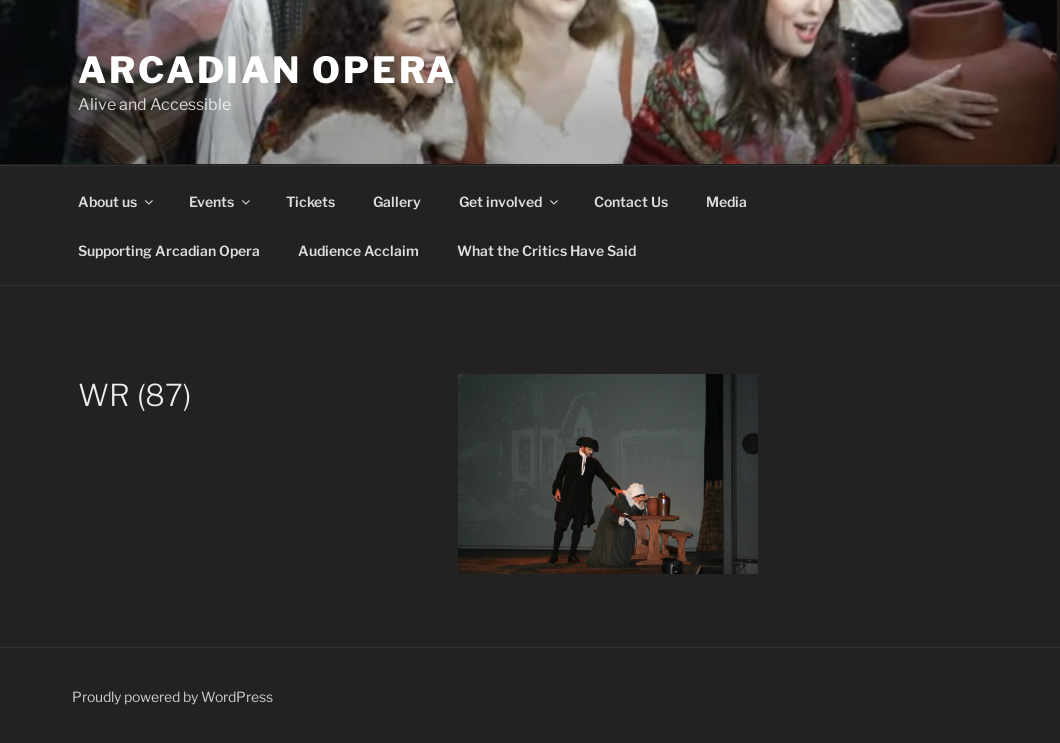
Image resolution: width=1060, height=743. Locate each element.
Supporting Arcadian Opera (169, 250)
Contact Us (631, 201)
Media (726, 201)
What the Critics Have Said (546, 250)
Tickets (310, 201)
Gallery (397, 201)
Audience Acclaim (358, 250)
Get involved (510, 201)
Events (221, 201)
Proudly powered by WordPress (172, 696)
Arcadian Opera (267, 70)
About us (117, 201)
